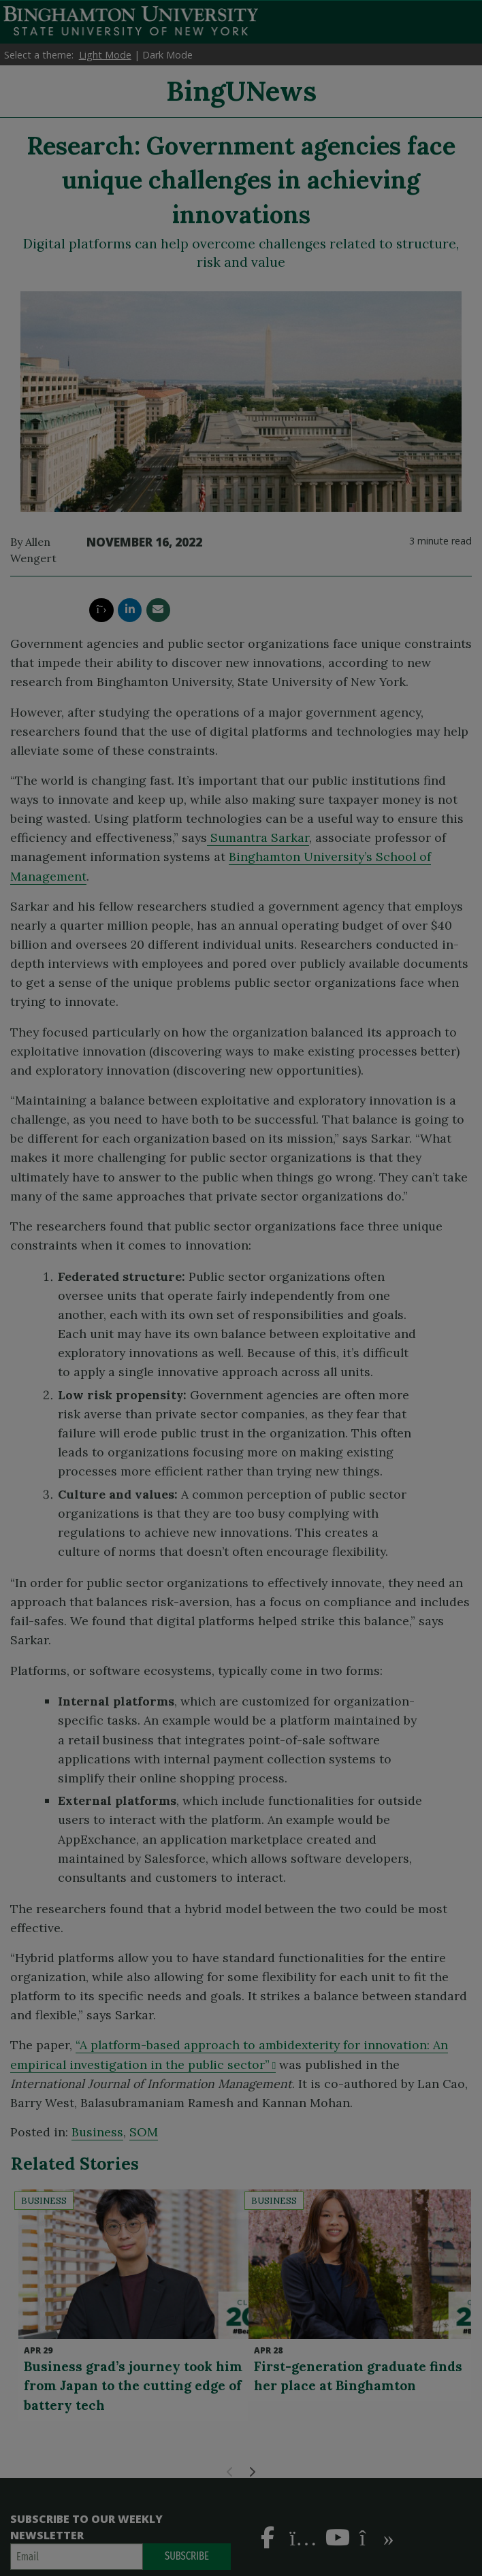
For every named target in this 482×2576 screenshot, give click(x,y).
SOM (143, 2132)
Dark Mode (167, 54)
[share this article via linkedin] (130, 610)
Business (97, 2132)
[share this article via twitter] (101, 610)
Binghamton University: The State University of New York (130, 20)
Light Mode (105, 54)
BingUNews (241, 91)
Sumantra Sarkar (258, 837)
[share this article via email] (158, 610)
